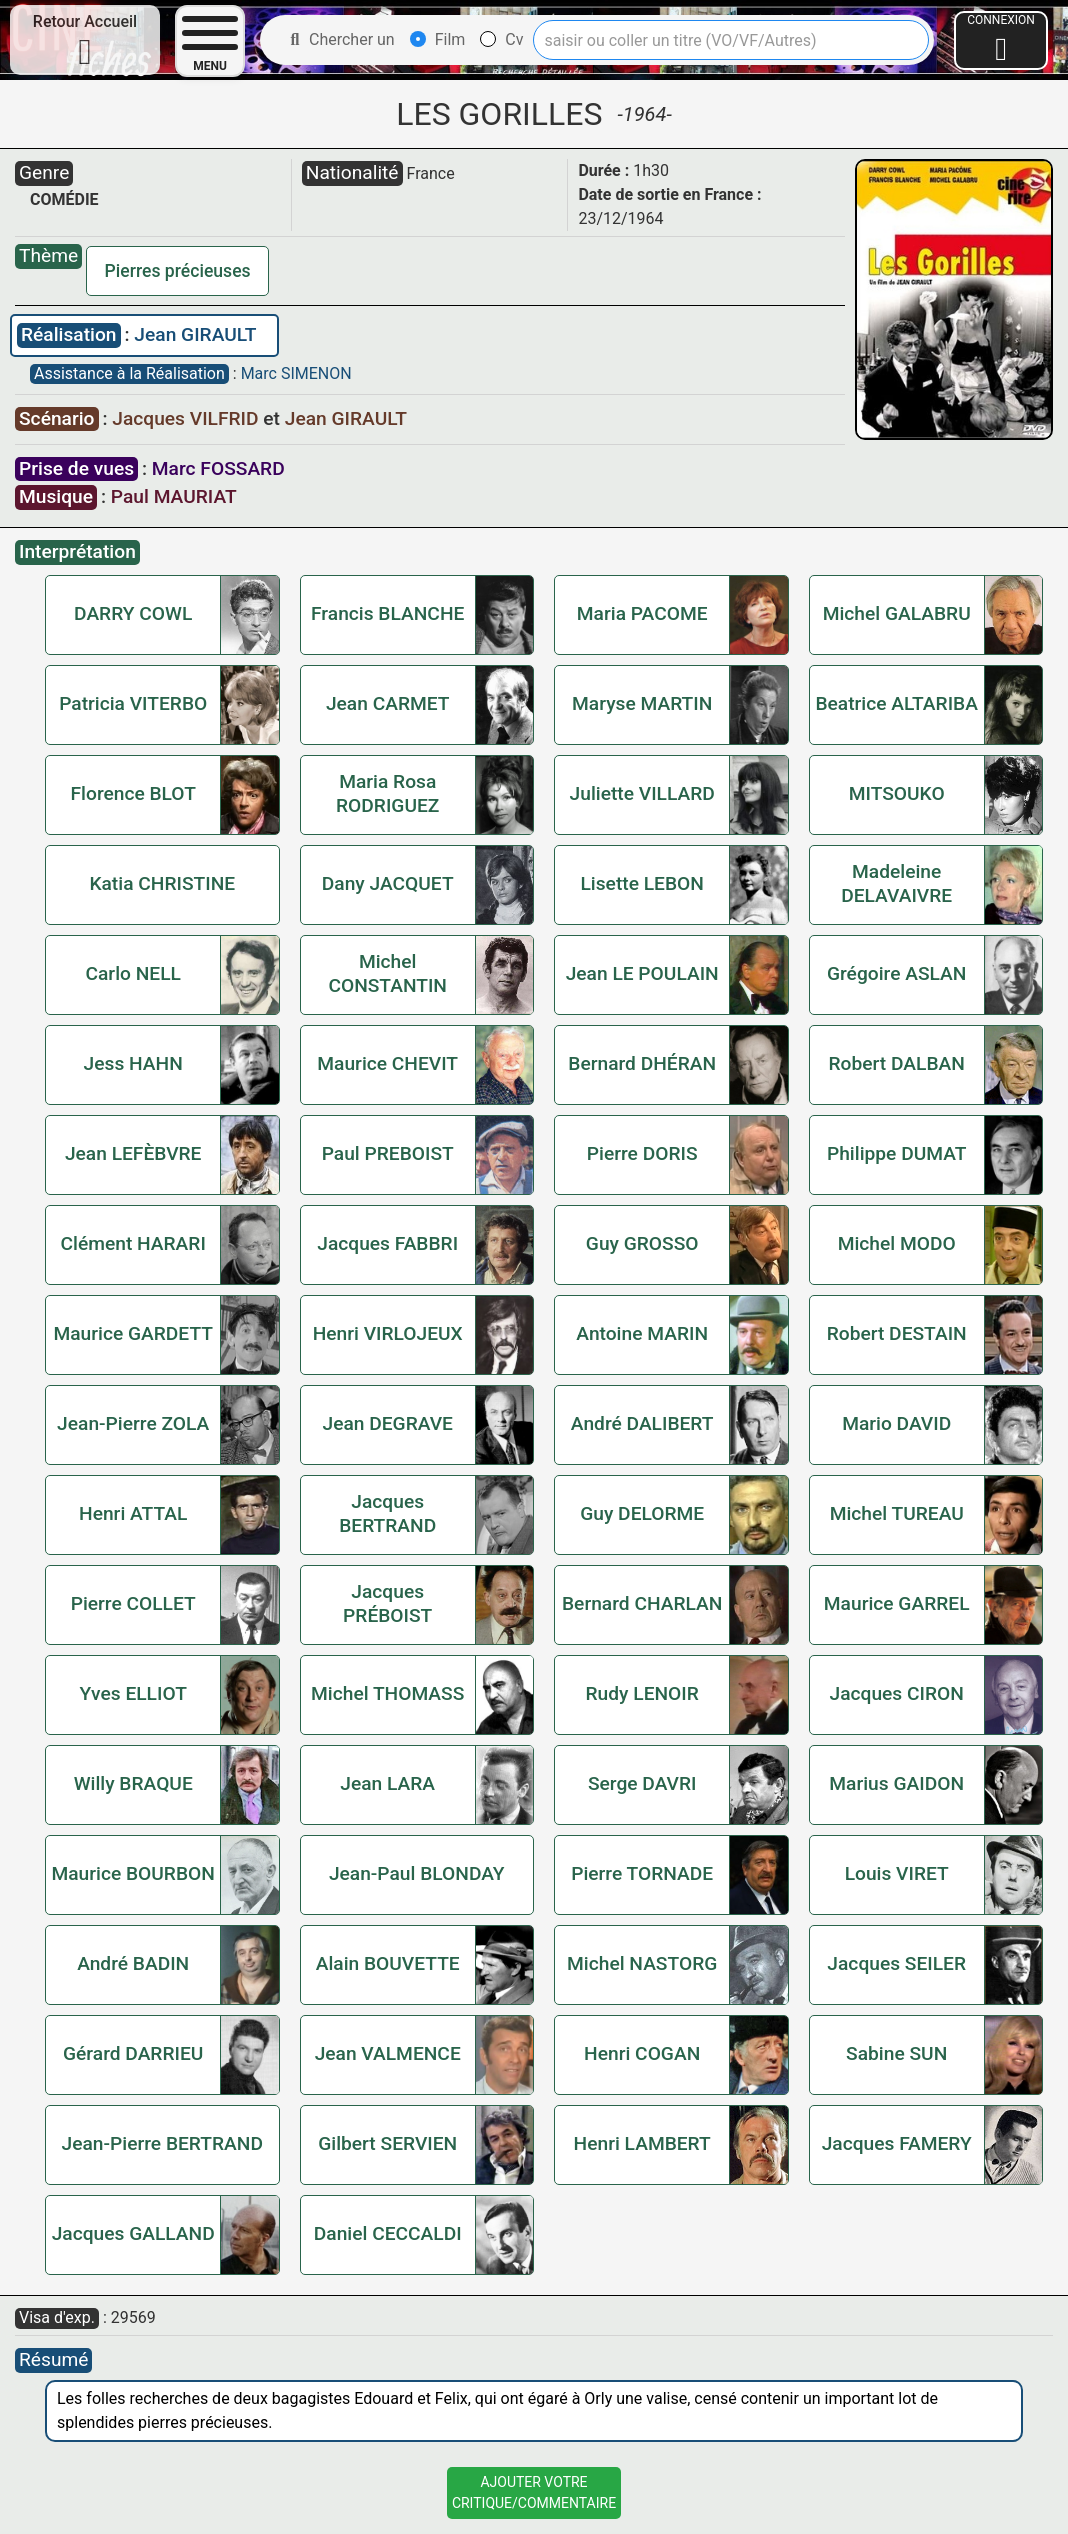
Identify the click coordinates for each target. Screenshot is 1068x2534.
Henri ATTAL (133, 1513)
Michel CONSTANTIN (387, 973)
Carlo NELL (132, 973)
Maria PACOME (642, 613)
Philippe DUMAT (896, 1153)
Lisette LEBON (641, 883)
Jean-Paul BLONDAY (417, 1873)
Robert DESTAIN (897, 1333)
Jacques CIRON (897, 1693)
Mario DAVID (896, 1423)
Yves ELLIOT (133, 1693)
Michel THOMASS (387, 1693)
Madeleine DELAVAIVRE (896, 883)
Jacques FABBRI (387, 1243)
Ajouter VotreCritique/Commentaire (534, 2492)
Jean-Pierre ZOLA (133, 1423)
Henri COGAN (642, 2053)
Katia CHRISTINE (162, 883)
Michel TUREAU (897, 1513)
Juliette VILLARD (642, 793)
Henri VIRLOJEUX (388, 1333)
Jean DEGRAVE (387, 1423)
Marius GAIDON (896, 1783)
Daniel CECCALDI (388, 2233)
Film (438, 39)
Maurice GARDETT (133, 1333)
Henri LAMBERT (642, 2143)
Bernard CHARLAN (642, 1603)
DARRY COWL (133, 613)
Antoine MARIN (642, 1333)
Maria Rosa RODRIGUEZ (387, 793)
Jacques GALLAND (133, 2233)
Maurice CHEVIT (387, 1063)
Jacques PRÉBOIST (387, 1603)
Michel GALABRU (897, 613)
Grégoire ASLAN (896, 973)
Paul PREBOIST (388, 1153)
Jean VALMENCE (388, 2053)
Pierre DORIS (642, 1153)
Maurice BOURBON (132, 1873)
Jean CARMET (388, 703)
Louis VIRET (897, 1873)
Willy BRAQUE (133, 1783)
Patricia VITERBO (133, 703)
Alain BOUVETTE (388, 1963)
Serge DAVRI (642, 1783)
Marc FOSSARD (218, 468)
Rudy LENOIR (642, 1693)
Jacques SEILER (896, 1963)
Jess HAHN (133, 1063)
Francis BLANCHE (387, 613)
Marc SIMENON (296, 373)
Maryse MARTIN (642, 703)
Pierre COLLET (133, 1603)
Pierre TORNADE (642, 1873)
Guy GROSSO (642, 1243)
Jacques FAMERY (897, 2143)
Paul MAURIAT (174, 496)
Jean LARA (387, 1783)
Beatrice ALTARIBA (896, 703)
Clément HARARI (133, 1243)
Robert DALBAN (897, 1063)
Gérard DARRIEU (133, 2053)
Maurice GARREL (897, 1603)
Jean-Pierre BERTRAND (162, 2143)
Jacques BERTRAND (387, 1513)
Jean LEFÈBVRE (133, 1153)
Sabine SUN (896, 2053)
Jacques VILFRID (187, 418)
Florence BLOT (133, 793)
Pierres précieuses (178, 271)
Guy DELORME (642, 1513)
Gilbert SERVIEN (387, 2143)
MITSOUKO (897, 793)
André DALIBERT (642, 1423)
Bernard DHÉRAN (642, 1063)
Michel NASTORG (642, 1963)
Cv (501, 39)
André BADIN (133, 1963)
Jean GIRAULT (195, 334)
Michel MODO (897, 1243)
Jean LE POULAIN (642, 973)
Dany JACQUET (388, 883)
